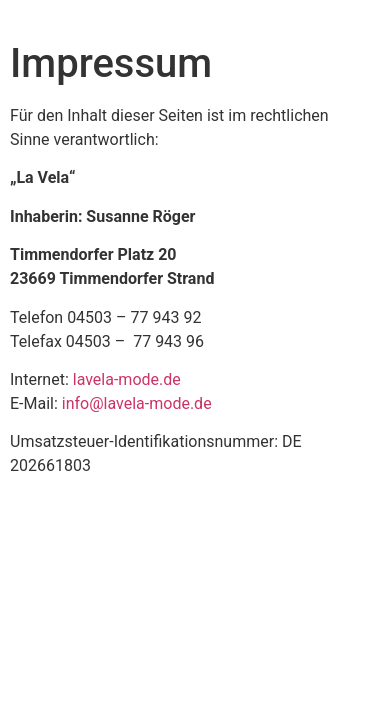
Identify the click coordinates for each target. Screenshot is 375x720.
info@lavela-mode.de (137, 403)
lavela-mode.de (127, 379)
